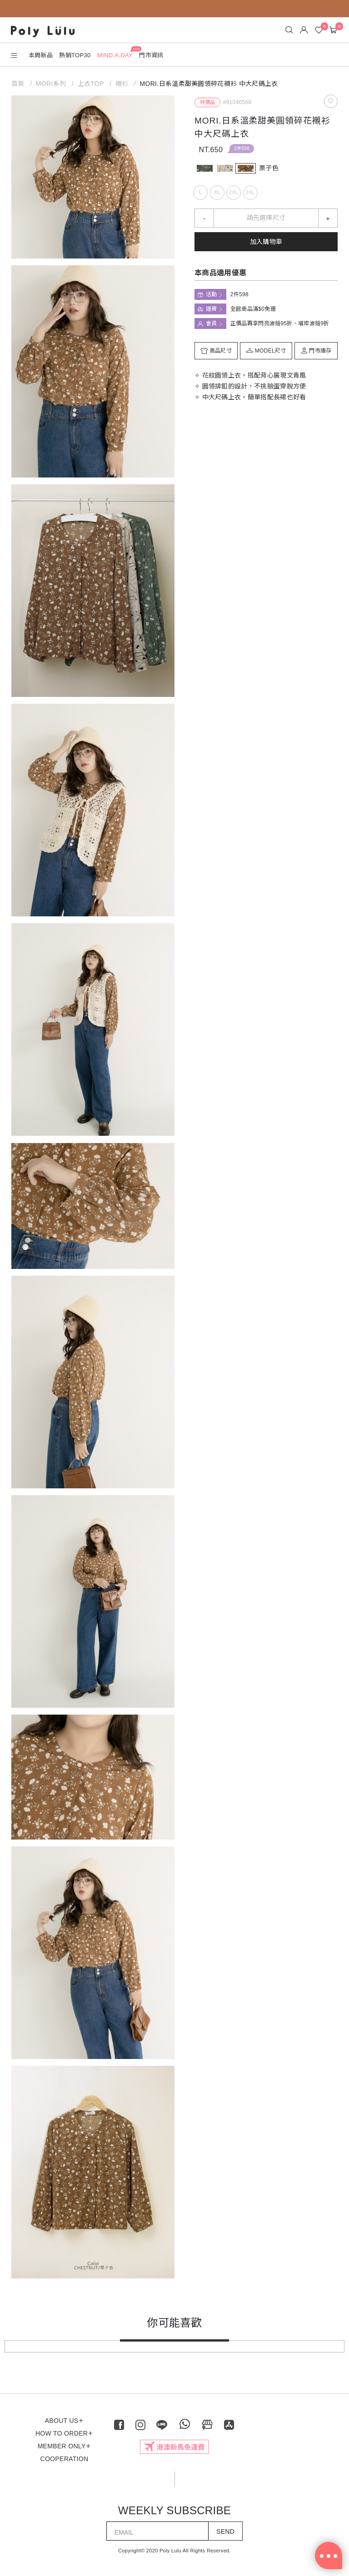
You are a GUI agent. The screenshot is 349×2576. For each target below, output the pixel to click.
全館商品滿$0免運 (253, 309)
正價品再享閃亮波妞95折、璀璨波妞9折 (279, 323)
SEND (225, 2531)
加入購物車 (266, 241)
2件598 (241, 148)
